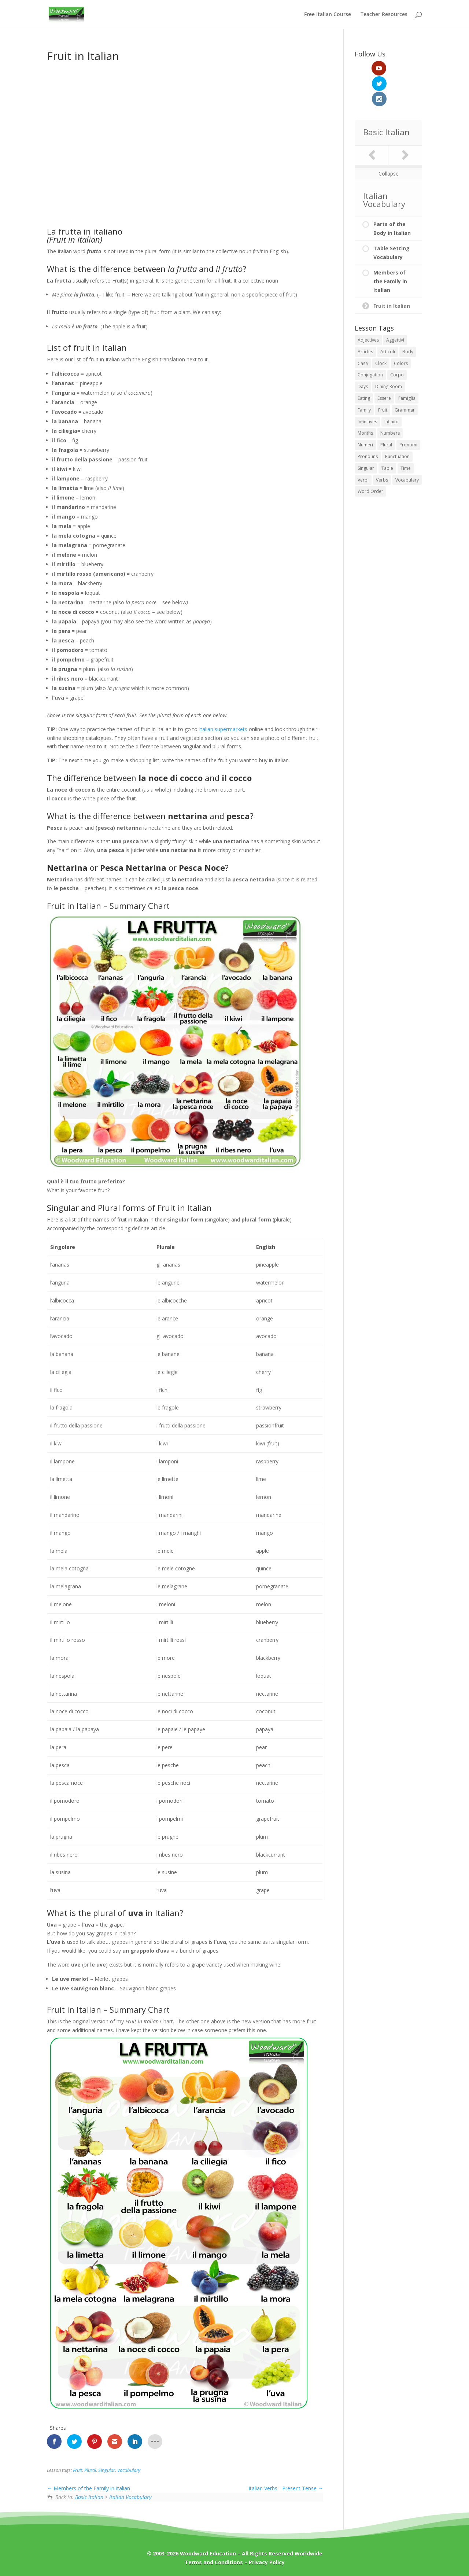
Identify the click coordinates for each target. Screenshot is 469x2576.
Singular (106, 2470)
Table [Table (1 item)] (387, 437)
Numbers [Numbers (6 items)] (390, 402)
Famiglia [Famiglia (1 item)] (407, 367)
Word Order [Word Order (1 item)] (370, 460)
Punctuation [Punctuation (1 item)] (397, 426)
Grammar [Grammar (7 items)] (405, 379)
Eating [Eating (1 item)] (364, 367)
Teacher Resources (384, 15)
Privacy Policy (267, 2562)
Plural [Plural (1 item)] (386, 414)
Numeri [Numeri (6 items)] (365, 414)
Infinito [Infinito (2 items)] (391, 390)
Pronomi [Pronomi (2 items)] (408, 414)
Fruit (77, 2470)
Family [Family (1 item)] (364, 379)
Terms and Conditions (214, 2562)
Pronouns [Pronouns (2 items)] (368, 426)
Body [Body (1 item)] (407, 321)
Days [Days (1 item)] (363, 356)
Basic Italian (89, 2497)
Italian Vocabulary (130, 2497)
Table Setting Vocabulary (391, 222)
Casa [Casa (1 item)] (363, 332)
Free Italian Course (327, 15)
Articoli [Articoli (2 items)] (387, 321)
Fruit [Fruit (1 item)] (382, 379)
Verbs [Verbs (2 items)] (382, 449)
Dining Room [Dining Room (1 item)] (388, 356)
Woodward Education (208, 2553)
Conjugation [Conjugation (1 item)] (370, 344)
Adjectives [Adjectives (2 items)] (368, 309)
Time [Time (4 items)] (405, 437)
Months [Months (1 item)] (365, 402)
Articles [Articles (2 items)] (365, 321)
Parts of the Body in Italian (392, 198)
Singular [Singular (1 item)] (366, 437)
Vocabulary (128, 2470)
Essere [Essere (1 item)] (384, 367)
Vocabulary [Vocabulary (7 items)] (407, 449)
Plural (90, 2470)
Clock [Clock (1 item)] (381, 332)
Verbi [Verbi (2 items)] (363, 449)
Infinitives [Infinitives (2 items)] (367, 390)
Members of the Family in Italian (88, 2488)
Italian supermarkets (223, 729)
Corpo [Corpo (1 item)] (397, 344)
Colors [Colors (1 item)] (401, 332)
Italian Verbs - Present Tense (285, 2488)
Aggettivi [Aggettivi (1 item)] (395, 309)
